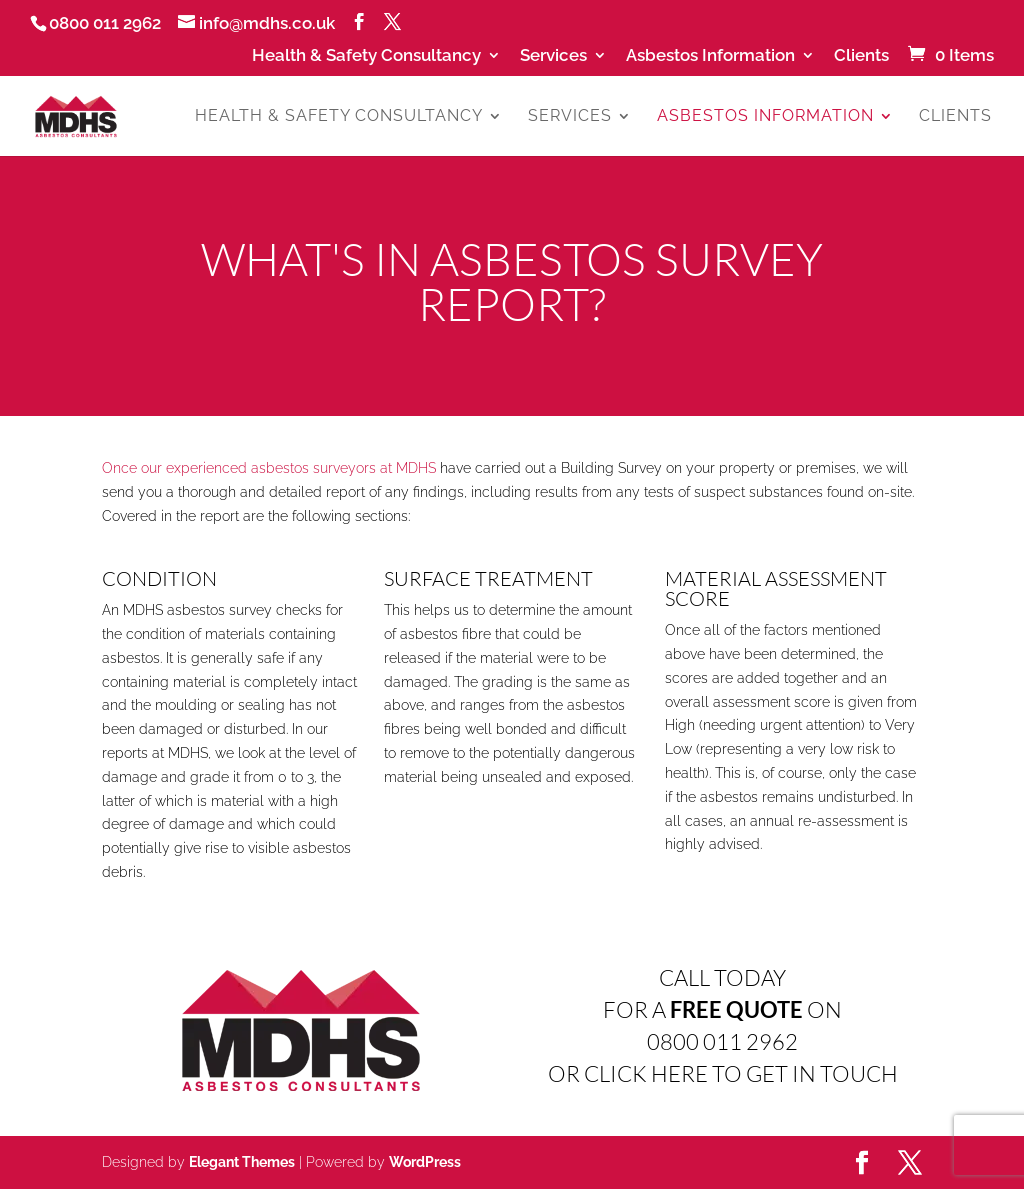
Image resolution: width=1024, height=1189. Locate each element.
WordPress (425, 1162)
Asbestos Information (710, 56)
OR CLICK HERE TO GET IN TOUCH (723, 1073)
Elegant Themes (242, 1162)
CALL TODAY (722, 977)
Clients (861, 56)
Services (553, 56)
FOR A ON (722, 1009)
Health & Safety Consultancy (366, 56)
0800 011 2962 (722, 1041)
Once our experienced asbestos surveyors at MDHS (269, 468)
